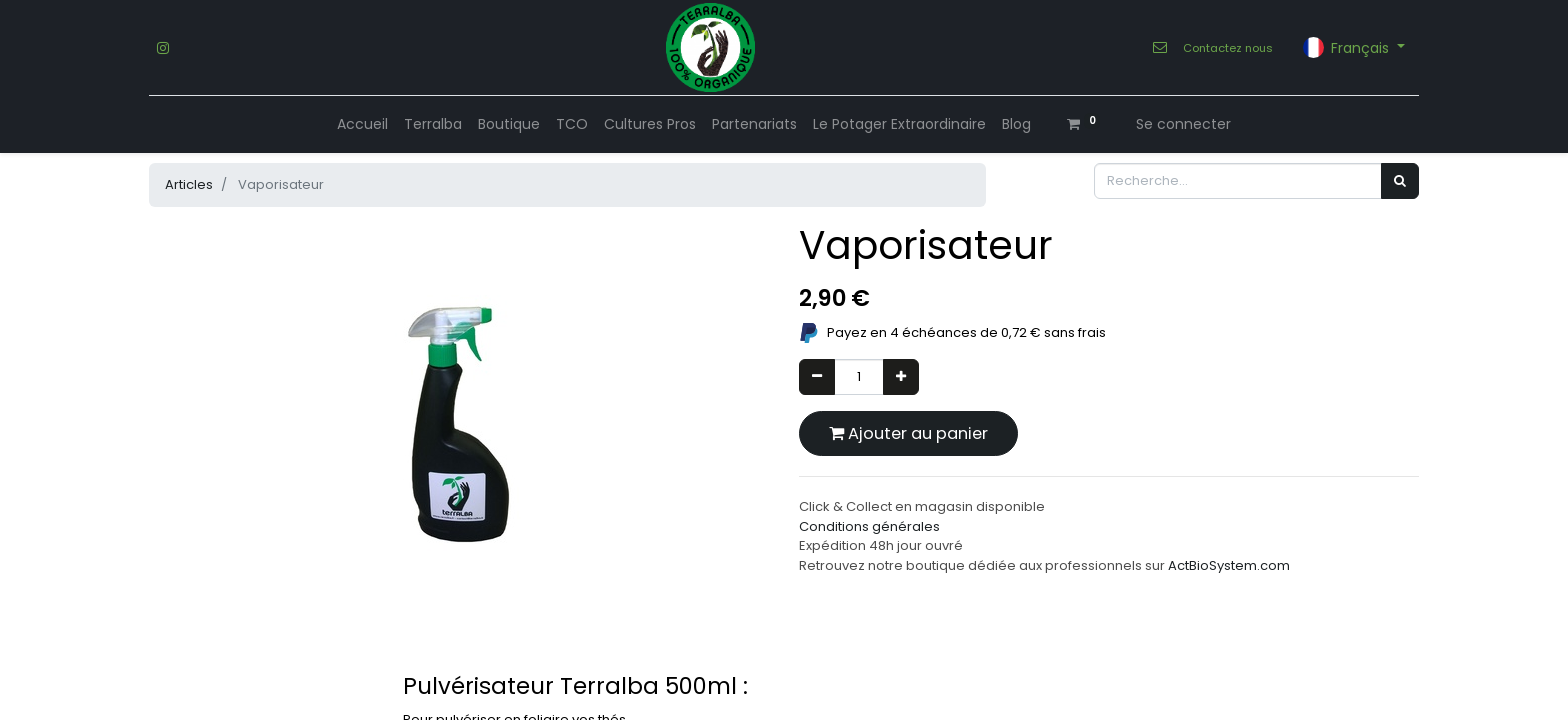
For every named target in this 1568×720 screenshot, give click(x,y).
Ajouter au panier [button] (908, 433)
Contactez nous (1228, 48)
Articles (189, 184)
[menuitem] (362, 124)
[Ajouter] (901, 377)
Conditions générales (869, 526)
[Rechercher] (1400, 181)
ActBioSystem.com (1229, 565)
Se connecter (1183, 124)
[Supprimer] (817, 377)
